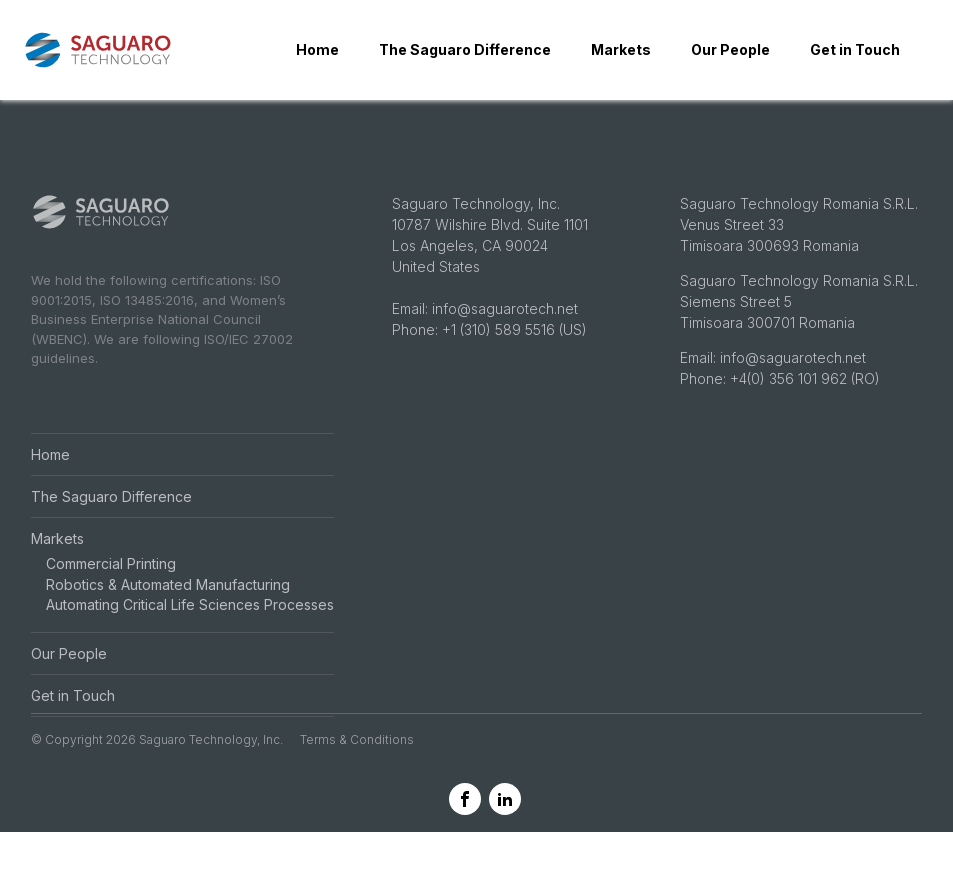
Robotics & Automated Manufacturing (168, 623)
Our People (730, 49)
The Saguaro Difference (465, 49)
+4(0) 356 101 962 (790, 418)
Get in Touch (855, 49)
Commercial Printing (111, 603)
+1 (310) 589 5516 (498, 369)
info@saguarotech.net (505, 348)
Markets (621, 49)
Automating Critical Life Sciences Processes (190, 644)
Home (317, 49)
